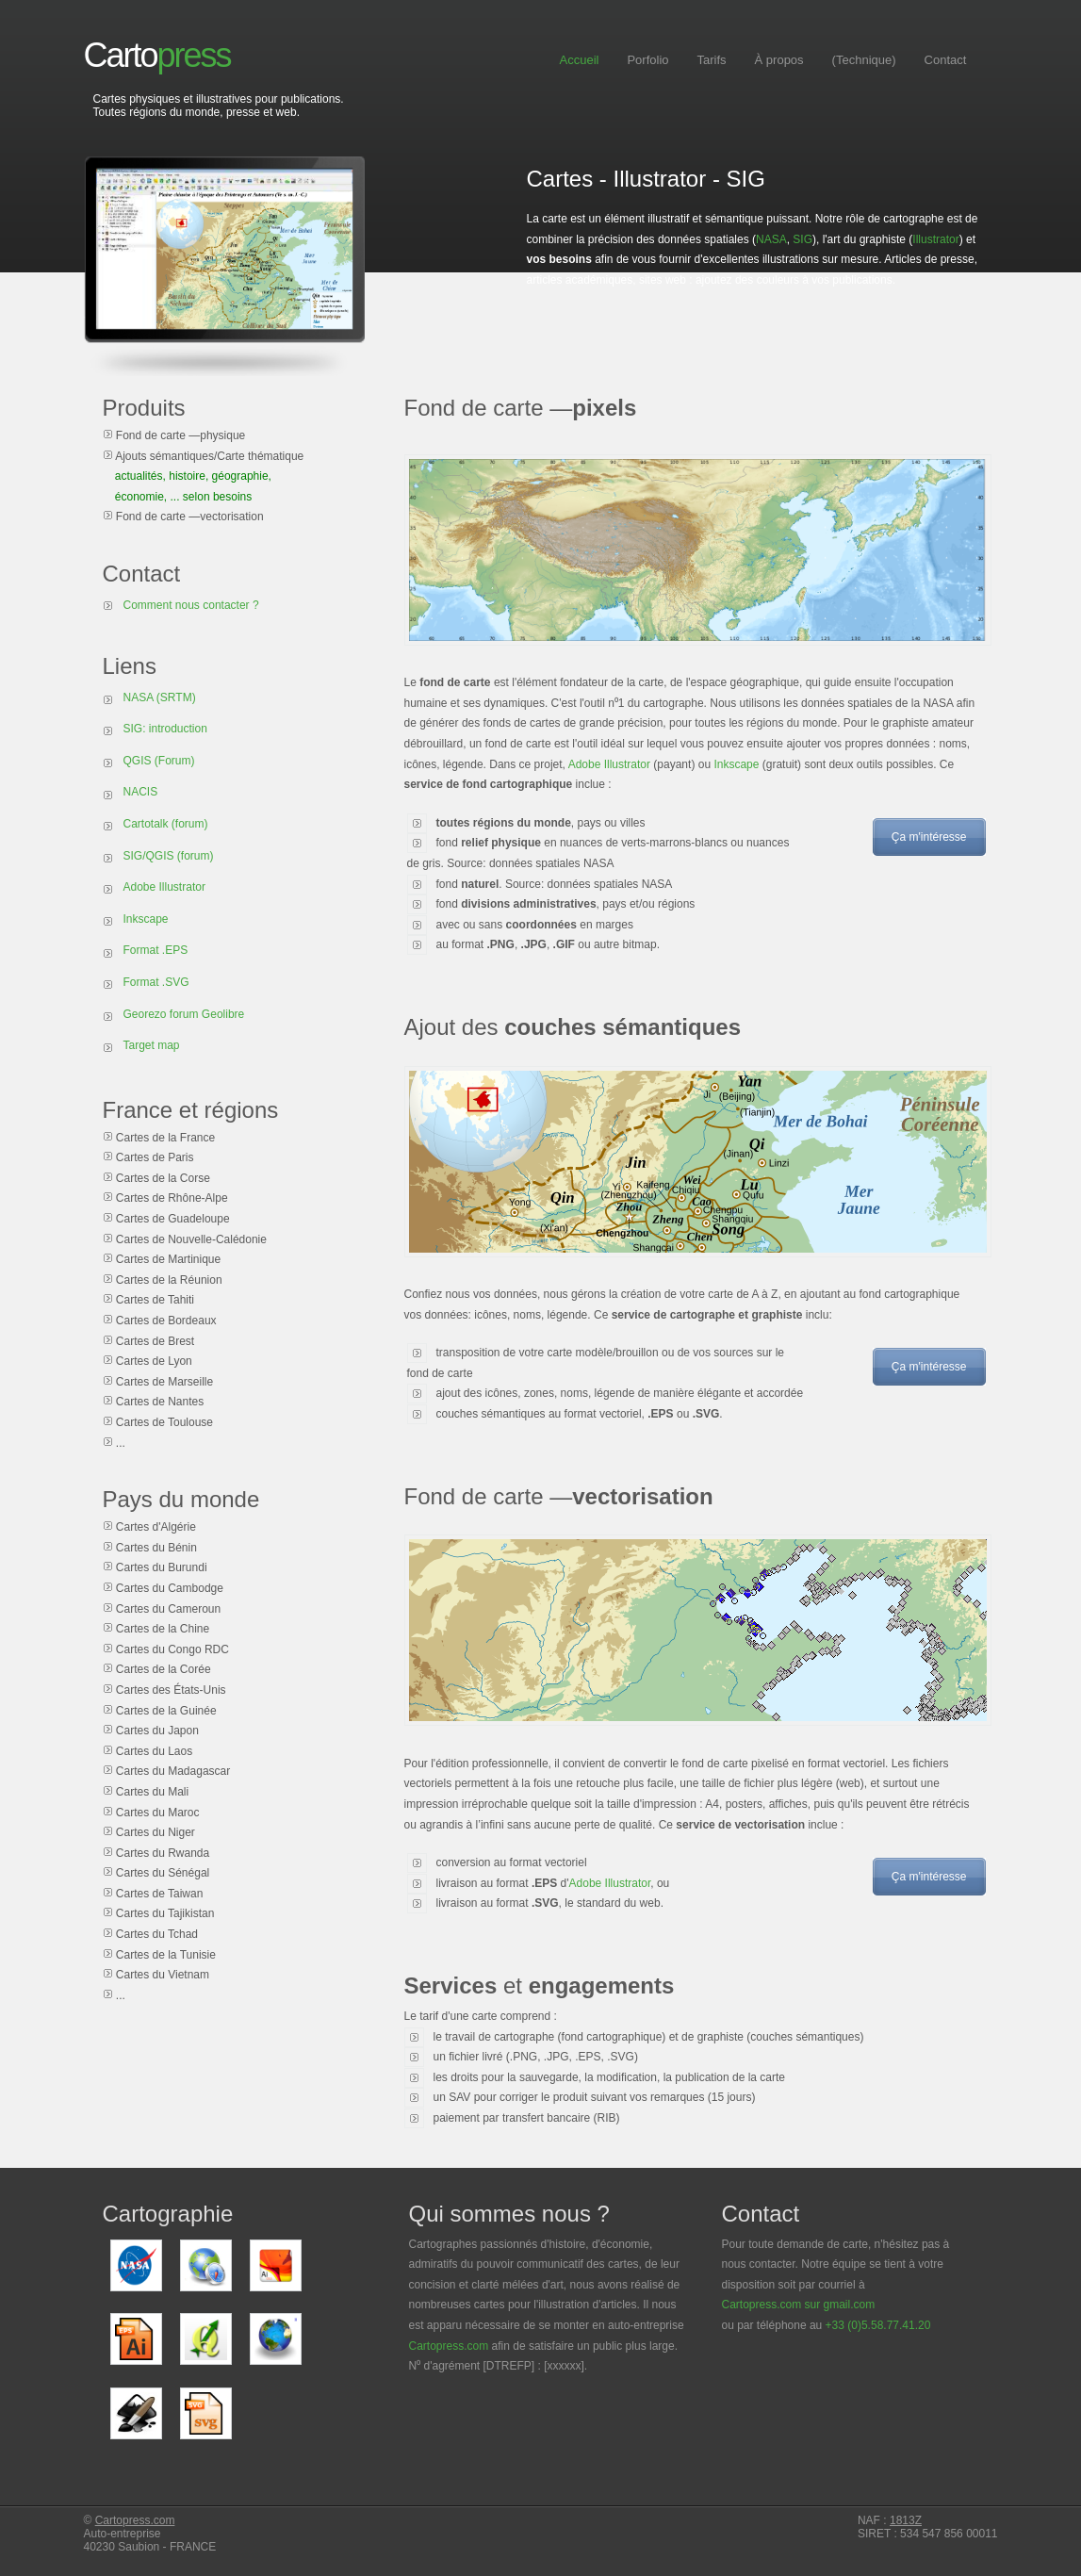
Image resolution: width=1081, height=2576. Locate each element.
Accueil (579, 60)
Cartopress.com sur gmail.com (799, 2304)
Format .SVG (156, 982)
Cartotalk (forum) (165, 823)
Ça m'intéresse (929, 837)
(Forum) (175, 760)
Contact (946, 60)
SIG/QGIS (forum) (168, 855)
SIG (802, 239)
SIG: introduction (165, 728)
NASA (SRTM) (159, 697)
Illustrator (935, 239)
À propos (779, 60)
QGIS (137, 760)
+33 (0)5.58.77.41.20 (878, 2325)
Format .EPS (155, 950)
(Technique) (864, 60)
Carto (157, 55)
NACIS (140, 791)
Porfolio (647, 60)
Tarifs (712, 60)
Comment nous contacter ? (191, 605)
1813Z (906, 2520)
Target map (151, 1045)
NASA (771, 239)
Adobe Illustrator (609, 764)
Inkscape (736, 764)
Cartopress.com (449, 2346)
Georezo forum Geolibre (184, 1014)
